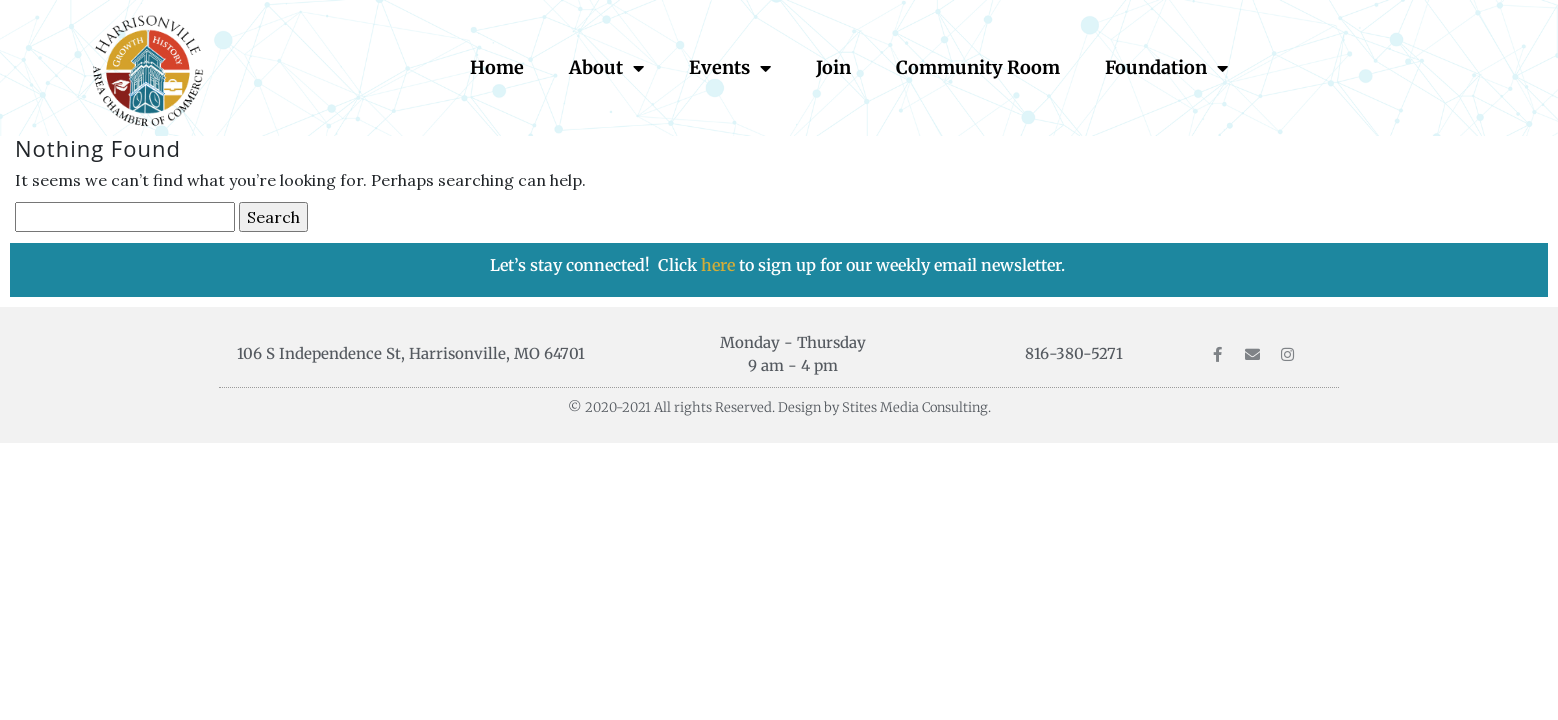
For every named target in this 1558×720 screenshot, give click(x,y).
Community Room (978, 67)
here (720, 265)
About (606, 68)
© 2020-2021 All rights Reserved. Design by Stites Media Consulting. (779, 407)
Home (497, 67)
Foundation (1166, 68)
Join (833, 67)
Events (730, 68)
